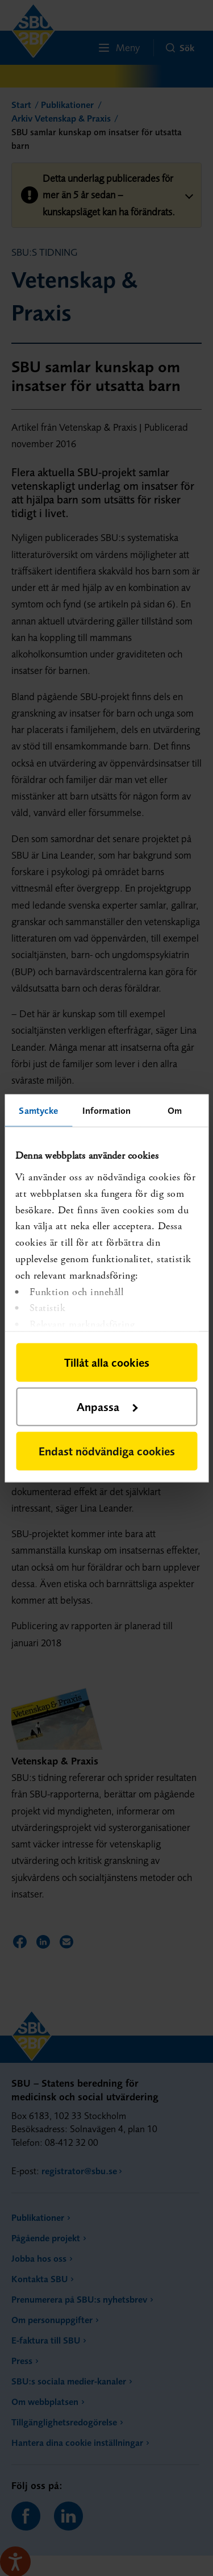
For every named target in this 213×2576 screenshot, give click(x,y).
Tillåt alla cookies (106, 1362)
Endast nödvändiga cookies (107, 1450)
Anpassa (107, 1406)
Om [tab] (175, 1110)
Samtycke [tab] (38, 1110)
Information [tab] (106, 1110)
